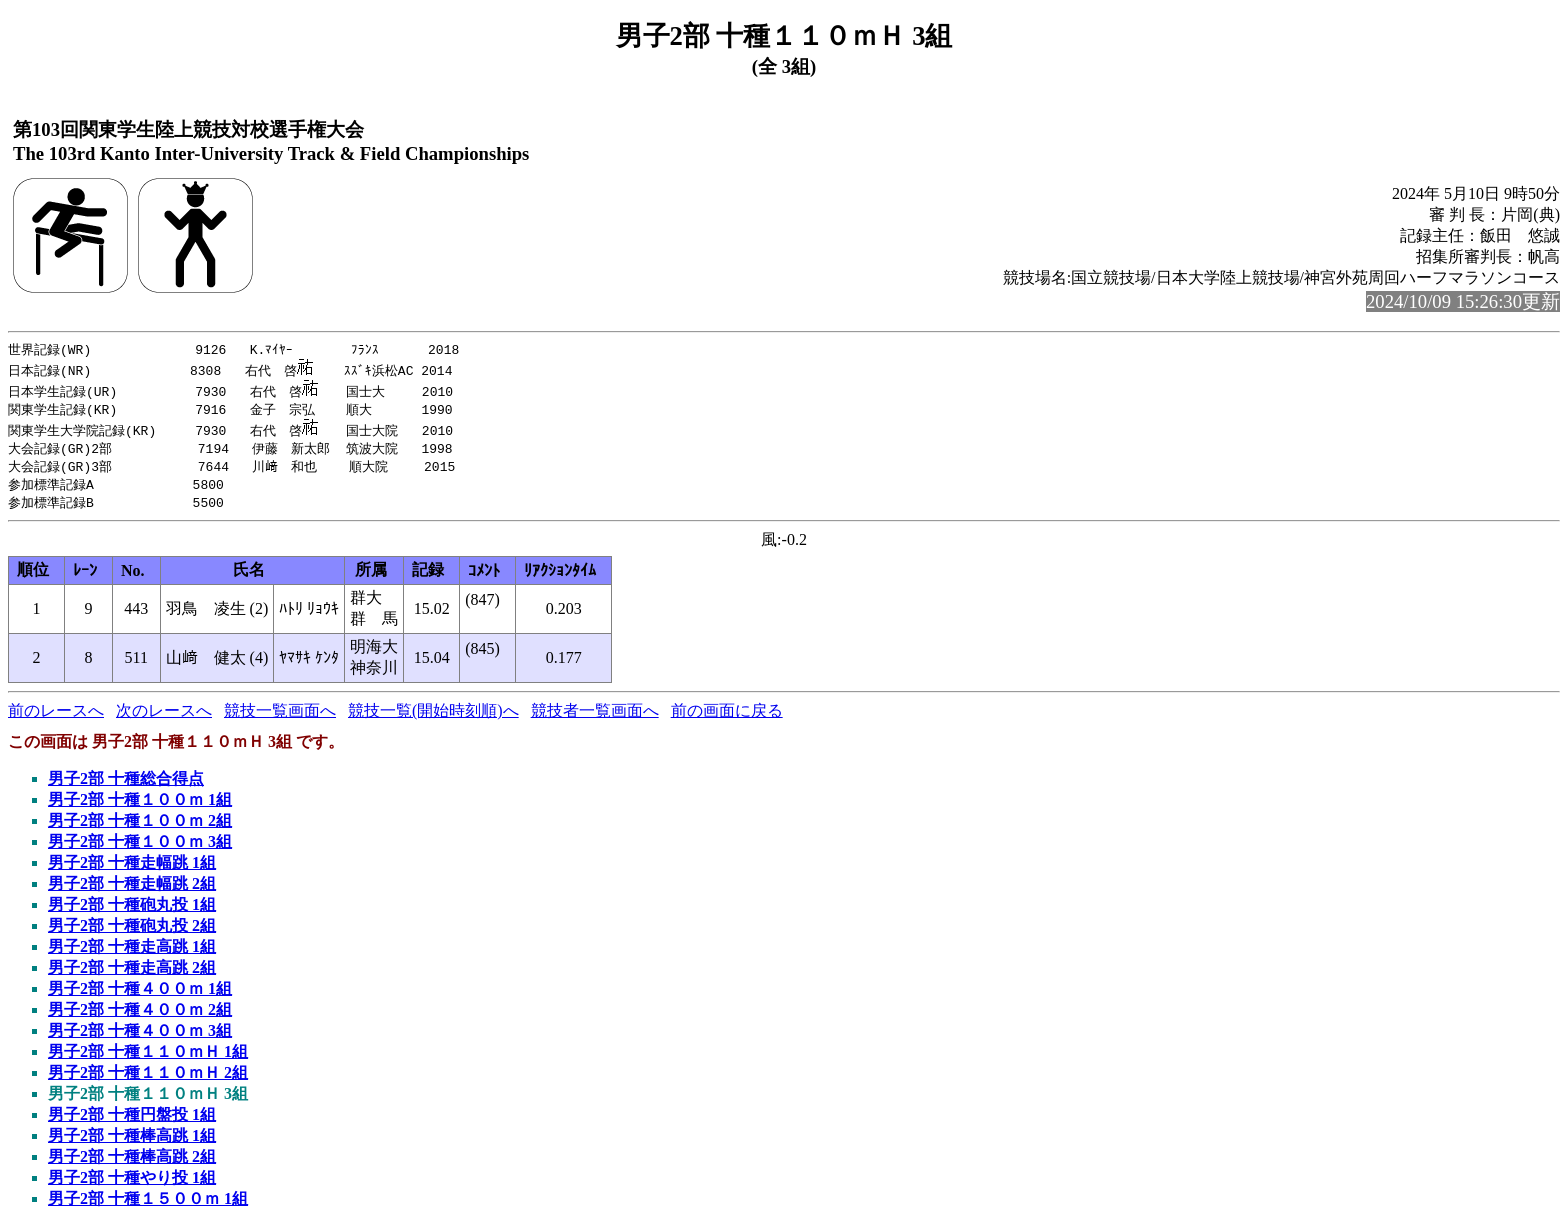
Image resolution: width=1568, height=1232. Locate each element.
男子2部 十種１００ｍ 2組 (140, 826)
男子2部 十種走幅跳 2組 (132, 889)
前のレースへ (56, 716)
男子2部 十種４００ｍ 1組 (140, 994)
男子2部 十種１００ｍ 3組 (140, 847)
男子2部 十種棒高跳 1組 (132, 1141)
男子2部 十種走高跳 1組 (132, 952)
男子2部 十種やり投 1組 (132, 1183)
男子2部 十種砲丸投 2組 (132, 931)
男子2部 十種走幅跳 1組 (132, 868)
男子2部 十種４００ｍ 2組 (140, 1015)
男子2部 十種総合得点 (126, 784)
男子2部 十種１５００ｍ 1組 (148, 1204)
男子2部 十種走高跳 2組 (132, 973)
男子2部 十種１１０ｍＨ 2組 (148, 1078)
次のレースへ (164, 716)
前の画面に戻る (727, 716)
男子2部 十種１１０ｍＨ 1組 (148, 1057)
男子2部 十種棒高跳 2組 (132, 1162)
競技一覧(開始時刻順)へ (433, 716)
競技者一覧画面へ (595, 716)
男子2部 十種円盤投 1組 (132, 1120)
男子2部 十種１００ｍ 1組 (140, 805)
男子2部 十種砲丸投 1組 (132, 910)
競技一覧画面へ (280, 716)
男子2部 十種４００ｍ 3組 (140, 1036)
